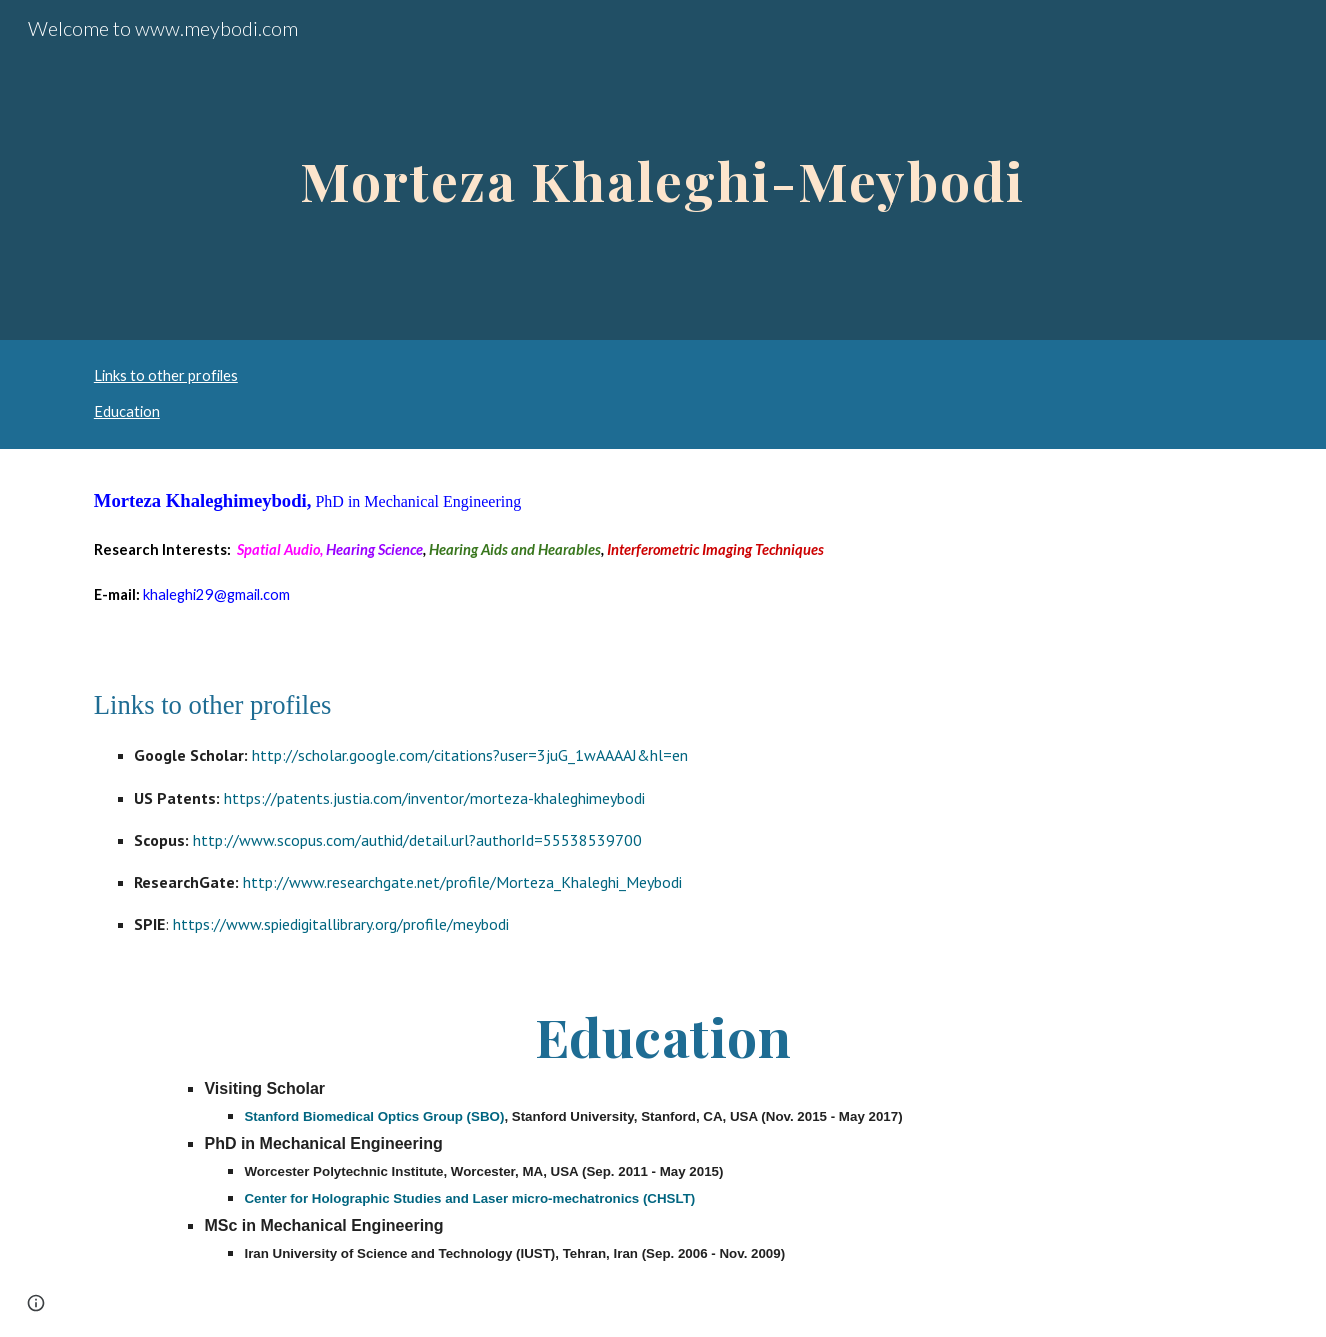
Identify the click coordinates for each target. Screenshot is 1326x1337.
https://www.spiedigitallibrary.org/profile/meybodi (341, 924)
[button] (36, 1303)
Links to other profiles (166, 375)
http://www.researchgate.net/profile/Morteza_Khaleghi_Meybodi (460, 882)
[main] (663, 170)
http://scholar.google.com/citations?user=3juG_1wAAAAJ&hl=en (470, 755)
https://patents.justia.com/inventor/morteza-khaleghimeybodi (434, 798)
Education (127, 411)
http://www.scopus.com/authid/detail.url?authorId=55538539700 (415, 840)
